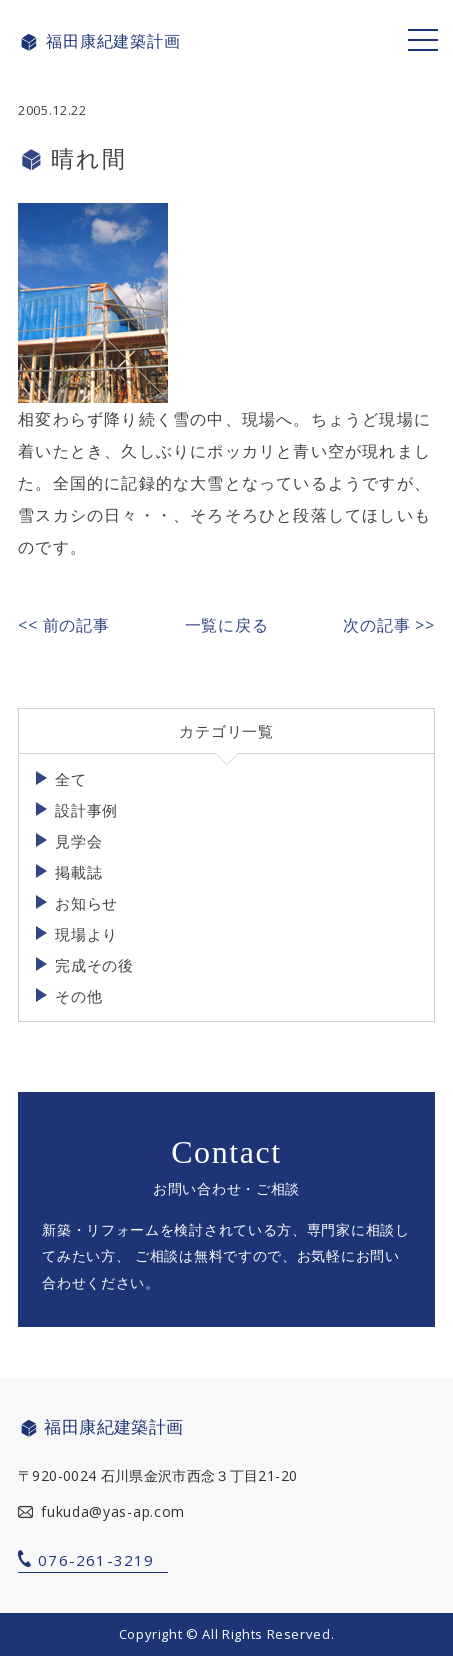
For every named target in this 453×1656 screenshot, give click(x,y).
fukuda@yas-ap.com (113, 1511)
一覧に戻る (227, 625)
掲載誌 (78, 872)
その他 (78, 996)
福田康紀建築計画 (99, 42)
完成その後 (94, 965)
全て (71, 779)
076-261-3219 (96, 1560)
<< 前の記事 (64, 625)
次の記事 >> (389, 625)
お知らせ (86, 903)
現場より (86, 934)
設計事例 (86, 810)
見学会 (78, 841)
